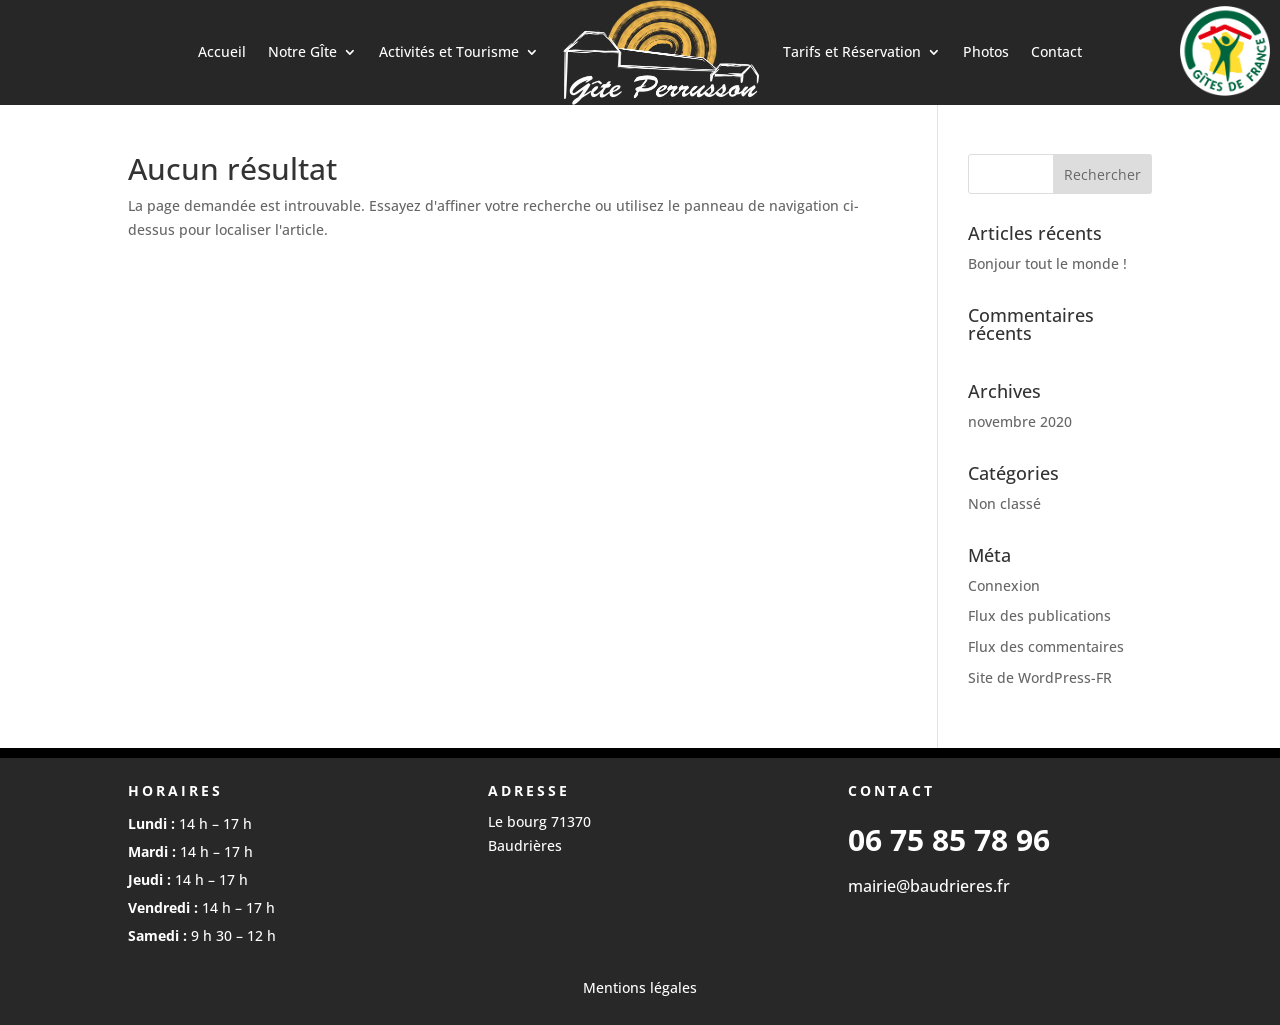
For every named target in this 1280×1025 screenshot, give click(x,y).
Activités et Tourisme (449, 51)
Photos (986, 51)
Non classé (1004, 503)
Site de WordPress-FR (1040, 677)
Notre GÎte (302, 51)
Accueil (222, 51)
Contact (1056, 51)
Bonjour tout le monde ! (1047, 263)
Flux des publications (1039, 615)
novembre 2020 (1020, 421)
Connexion (1004, 585)
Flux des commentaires (1046, 646)
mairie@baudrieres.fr (929, 886)
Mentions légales (640, 987)
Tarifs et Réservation (852, 51)
